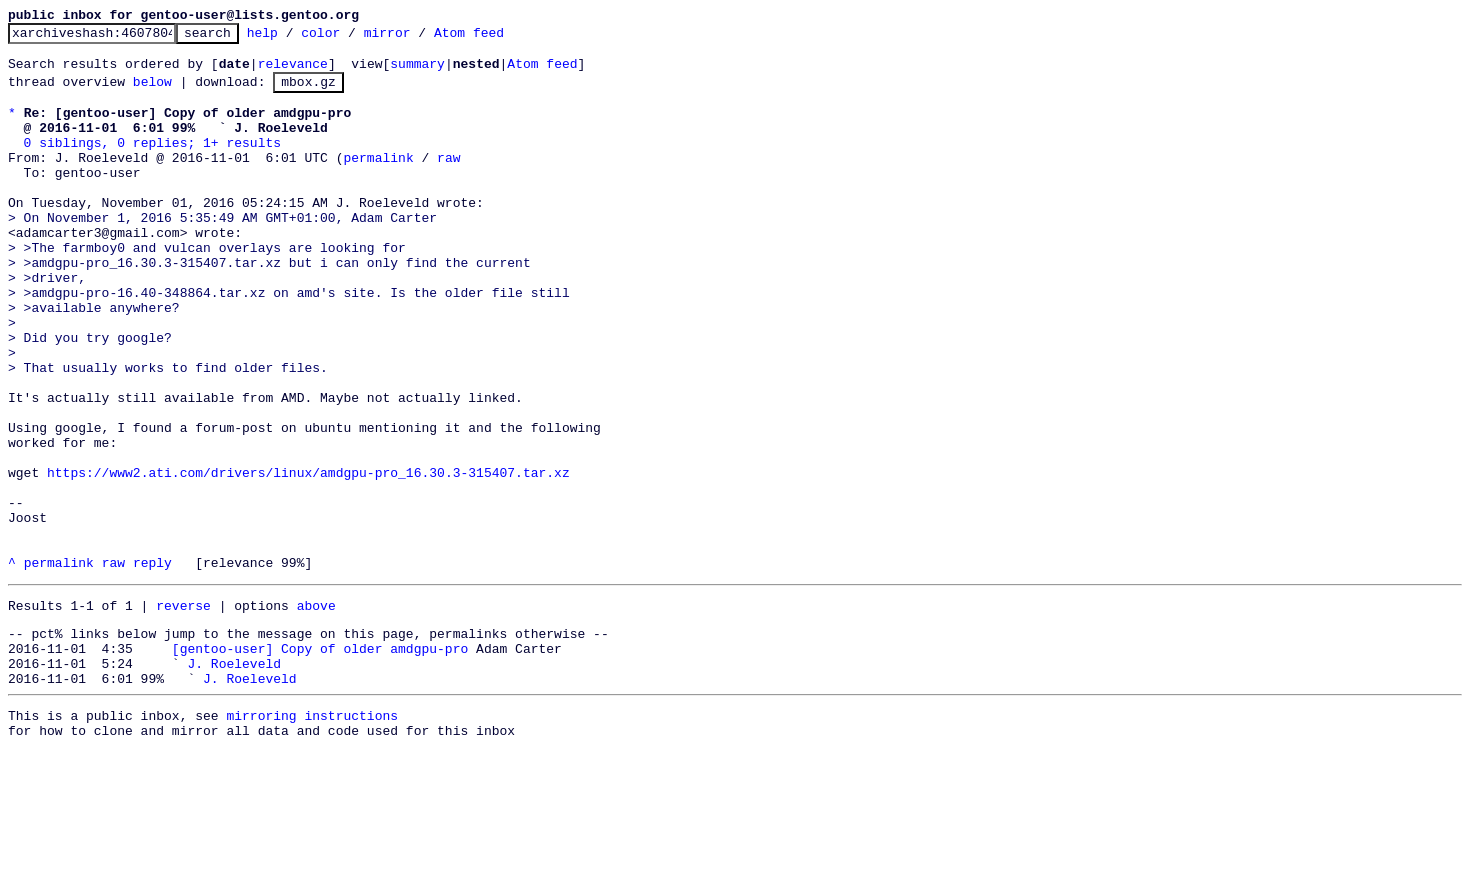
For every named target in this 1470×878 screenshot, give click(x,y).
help (293, 38)
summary (417, 72)
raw (448, 181)
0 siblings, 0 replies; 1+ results (152, 163)
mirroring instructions (312, 838)
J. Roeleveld (234, 780)
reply (152, 667)
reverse (183, 713)
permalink (378, 181)
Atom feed (500, 38)
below (152, 93)
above (316, 713)
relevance (293, 72)
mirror (418, 38)
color (351, 38)
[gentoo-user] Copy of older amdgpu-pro (320, 762)
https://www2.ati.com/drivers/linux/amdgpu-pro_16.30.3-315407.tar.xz (308, 559)
